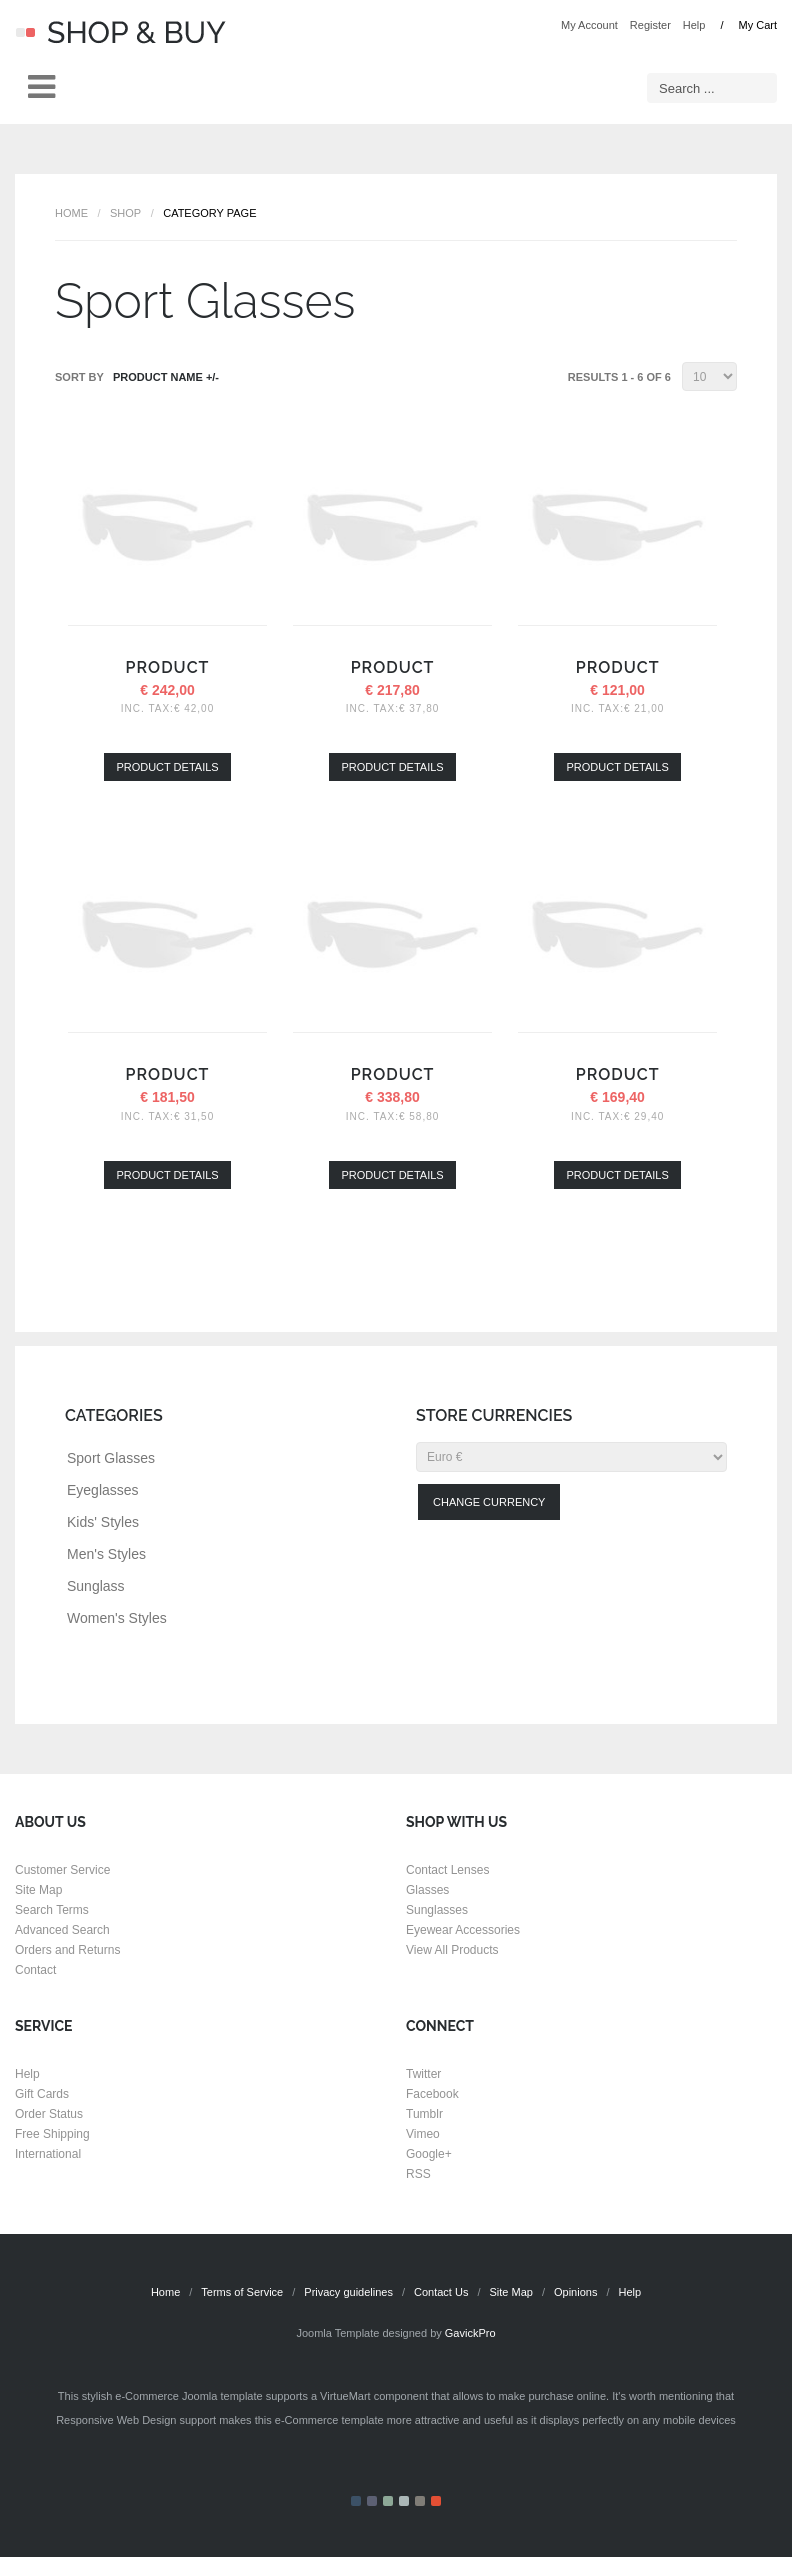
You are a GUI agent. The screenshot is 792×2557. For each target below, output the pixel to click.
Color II (372, 2501)
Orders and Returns (67, 1950)
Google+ (429, 2154)
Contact (35, 1970)
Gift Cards (42, 2094)
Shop (125, 213)
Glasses (427, 1890)
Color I (356, 2501)
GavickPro (470, 2333)
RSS (418, 2174)
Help (694, 25)
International (48, 2154)
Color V (420, 2501)
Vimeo (423, 2134)
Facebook (432, 2094)
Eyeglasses (103, 1490)
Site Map (38, 1890)
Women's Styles (117, 1618)
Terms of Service (242, 2292)
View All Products (452, 1950)
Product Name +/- (166, 377)
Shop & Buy (121, 32)
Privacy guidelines (348, 2292)
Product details (167, 767)
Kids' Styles (103, 1522)
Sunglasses (437, 1910)
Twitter (423, 2074)
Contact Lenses (447, 1870)
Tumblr (424, 2114)
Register (650, 25)
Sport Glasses (111, 1458)
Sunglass (96, 1586)
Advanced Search (62, 1930)
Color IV (404, 2501)
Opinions (575, 2292)
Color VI (436, 2501)
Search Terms (52, 1910)
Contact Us (441, 2292)
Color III (388, 2501)
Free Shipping (52, 2134)
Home (71, 213)
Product (168, 667)
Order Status (49, 2114)
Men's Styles (106, 1554)
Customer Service (62, 1870)
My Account (589, 25)
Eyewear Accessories (463, 1930)
